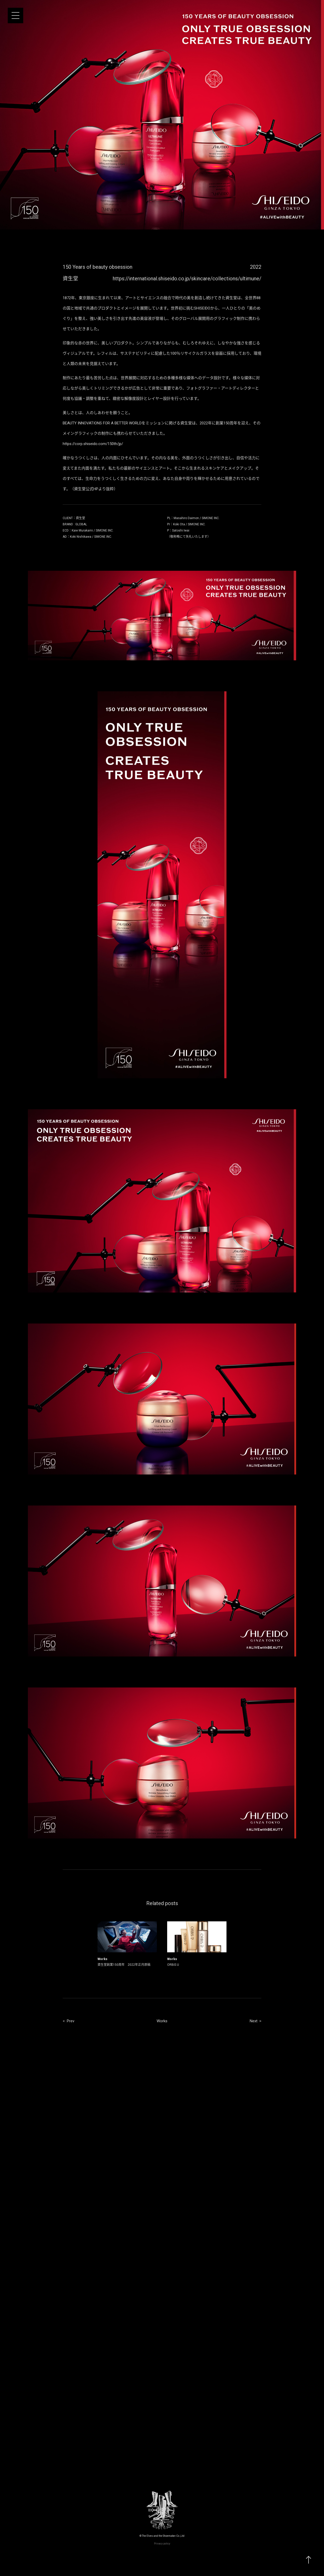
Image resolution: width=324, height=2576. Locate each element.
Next (253, 2021)
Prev (70, 2021)
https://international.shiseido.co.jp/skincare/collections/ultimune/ (187, 278)
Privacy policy (162, 2543)
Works (162, 2021)
